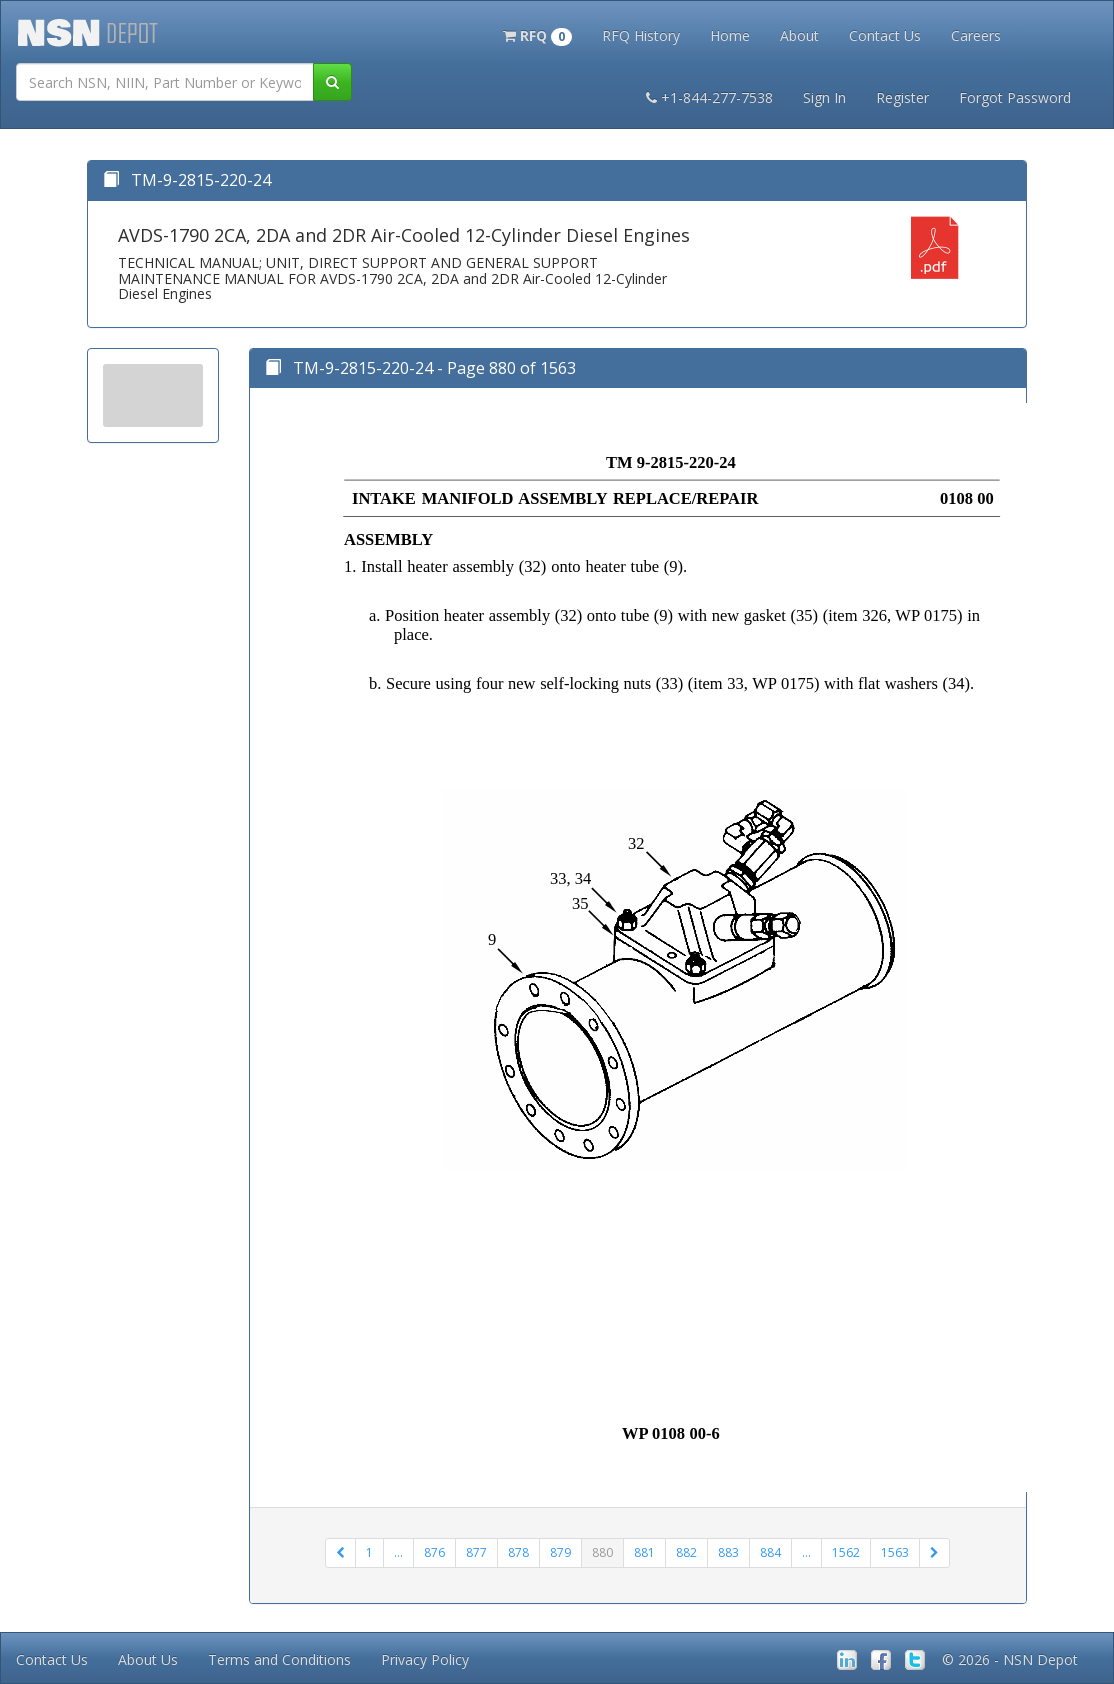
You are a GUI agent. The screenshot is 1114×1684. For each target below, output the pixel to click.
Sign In (824, 97)
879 (560, 1552)
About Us (148, 1659)
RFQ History (641, 35)
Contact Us (885, 35)
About (799, 35)
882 (686, 1552)
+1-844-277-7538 (709, 97)
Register (902, 97)
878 (518, 1552)
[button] (537, 34)
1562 (846, 1552)
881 (644, 1552)
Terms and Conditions (279, 1659)
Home (730, 35)
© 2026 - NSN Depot (1010, 1659)
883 (728, 1552)
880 (602, 1552)
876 (434, 1552)
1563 (895, 1552)
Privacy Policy (425, 1659)
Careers (976, 35)
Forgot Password (1015, 97)
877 (476, 1552)
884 (770, 1552)
